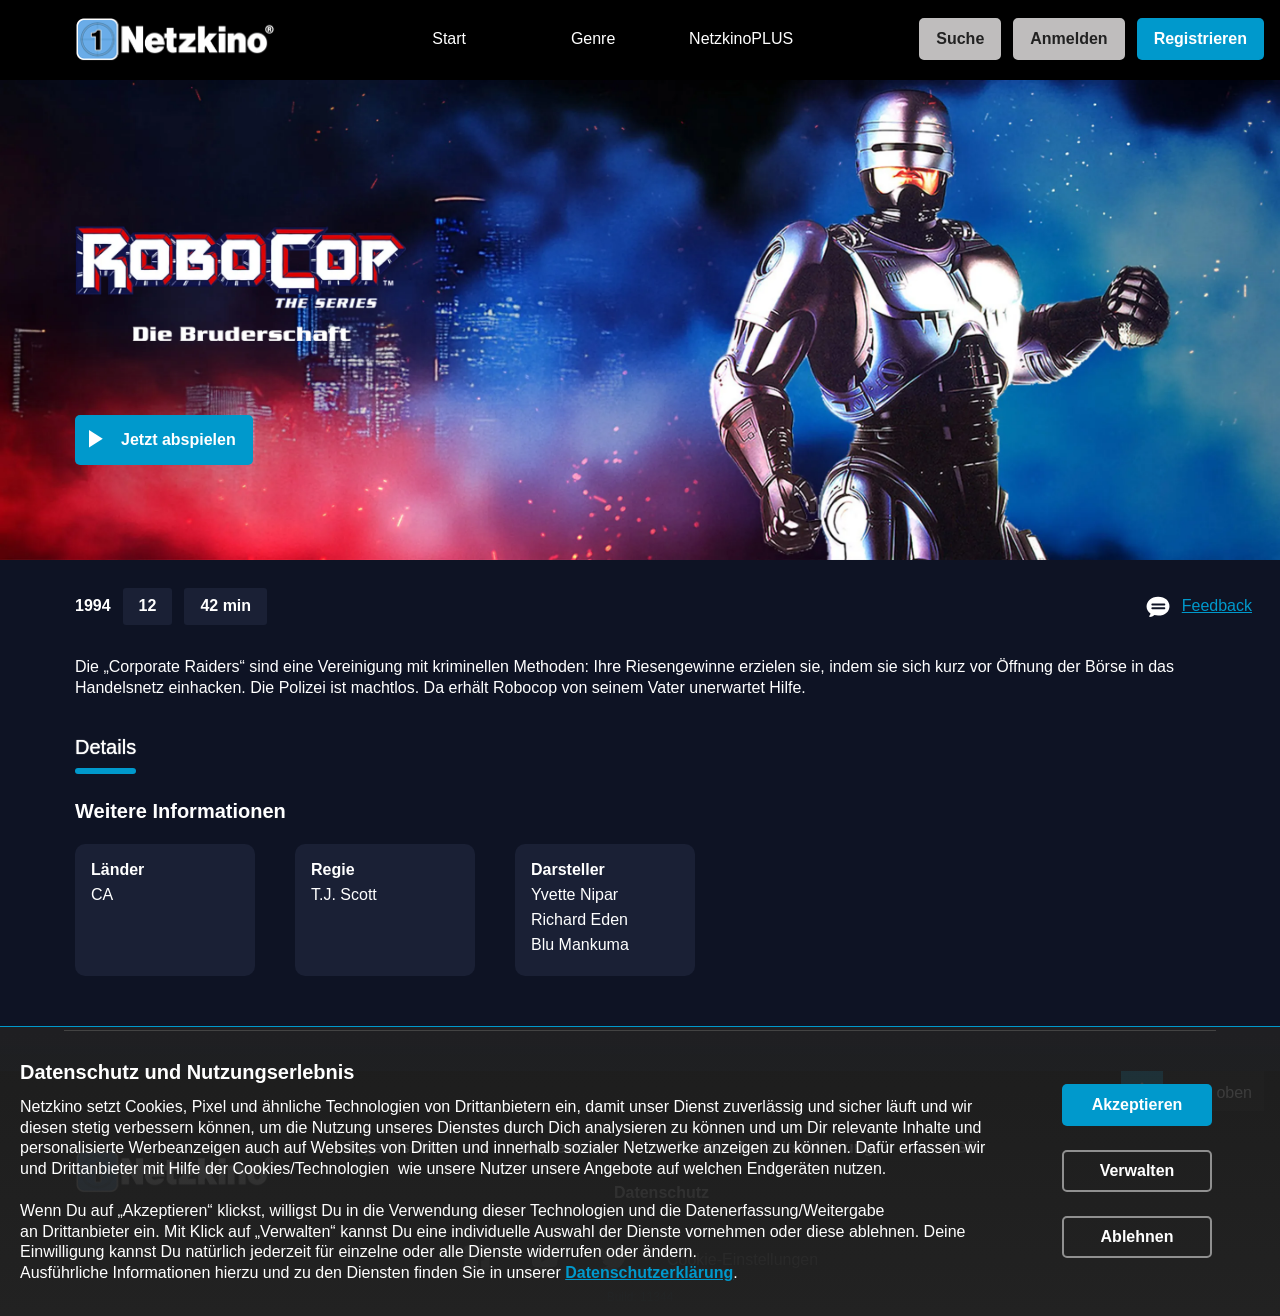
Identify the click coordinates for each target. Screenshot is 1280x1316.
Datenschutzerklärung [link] (649, 1272)
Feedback (1217, 605)
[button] (168, 440)
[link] (954, 39)
